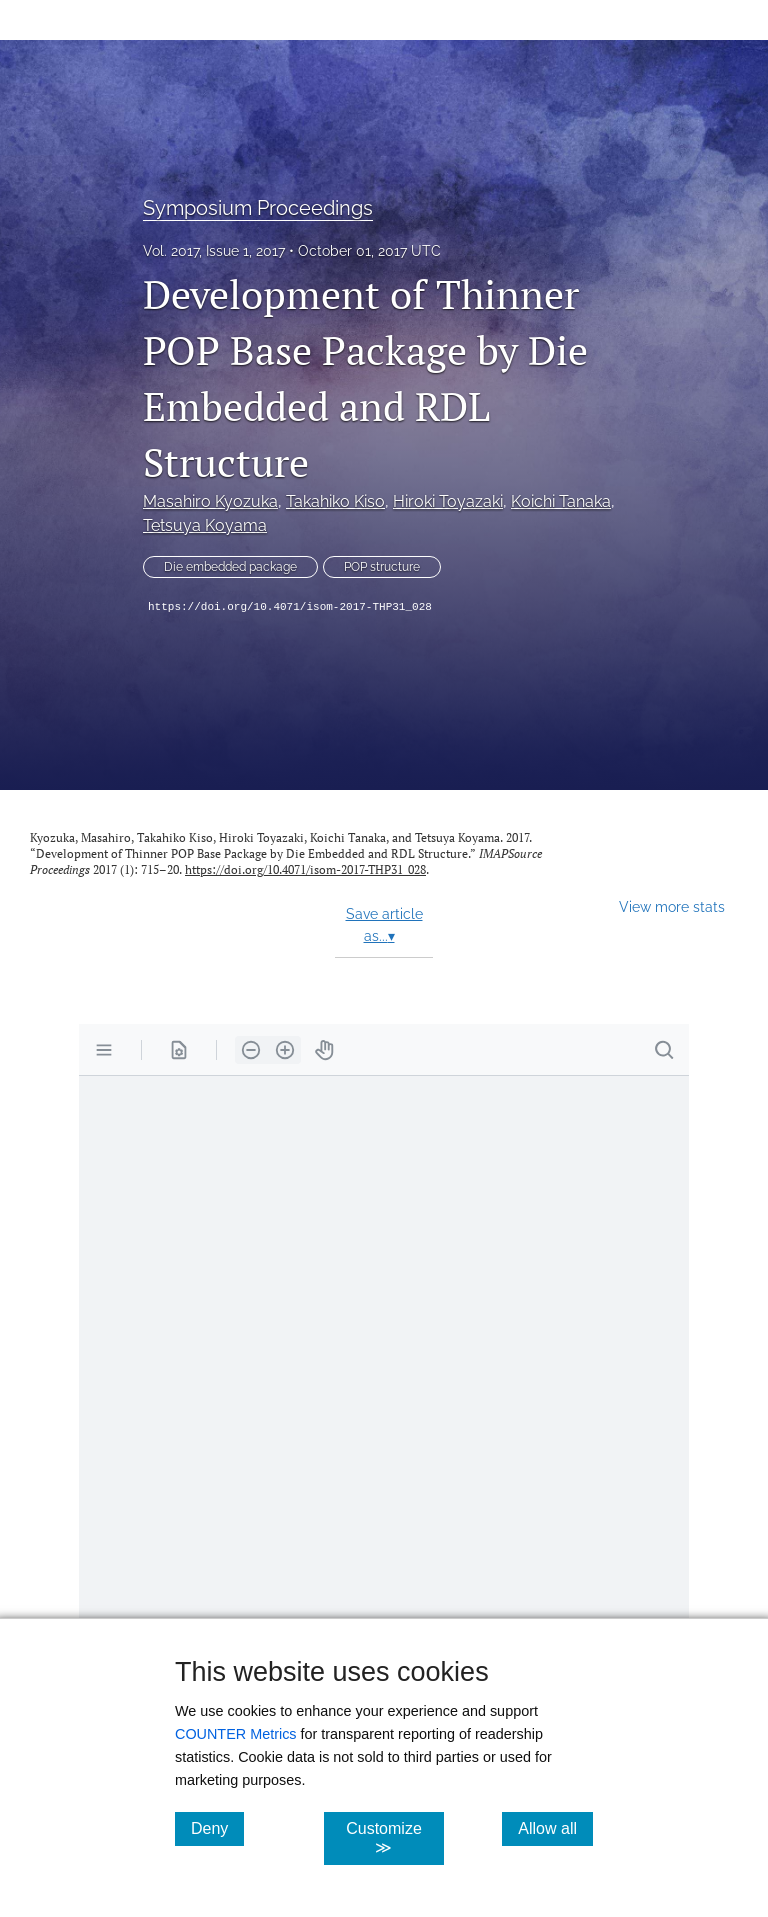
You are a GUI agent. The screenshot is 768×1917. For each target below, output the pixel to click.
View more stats (672, 906)
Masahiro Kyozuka (210, 501)
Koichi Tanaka (561, 501)
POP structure (382, 567)
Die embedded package (230, 567)
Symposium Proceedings (258, 208)
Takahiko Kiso (335, 501)
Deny (217, 1828)
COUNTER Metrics (236, 1734)
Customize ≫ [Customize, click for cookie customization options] (394, 1838)
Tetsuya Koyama (205, 525)
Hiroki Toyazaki (448, 501)
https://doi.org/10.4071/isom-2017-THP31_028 (290, 607)
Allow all (555, 1828)
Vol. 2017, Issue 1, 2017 (214, 251)
